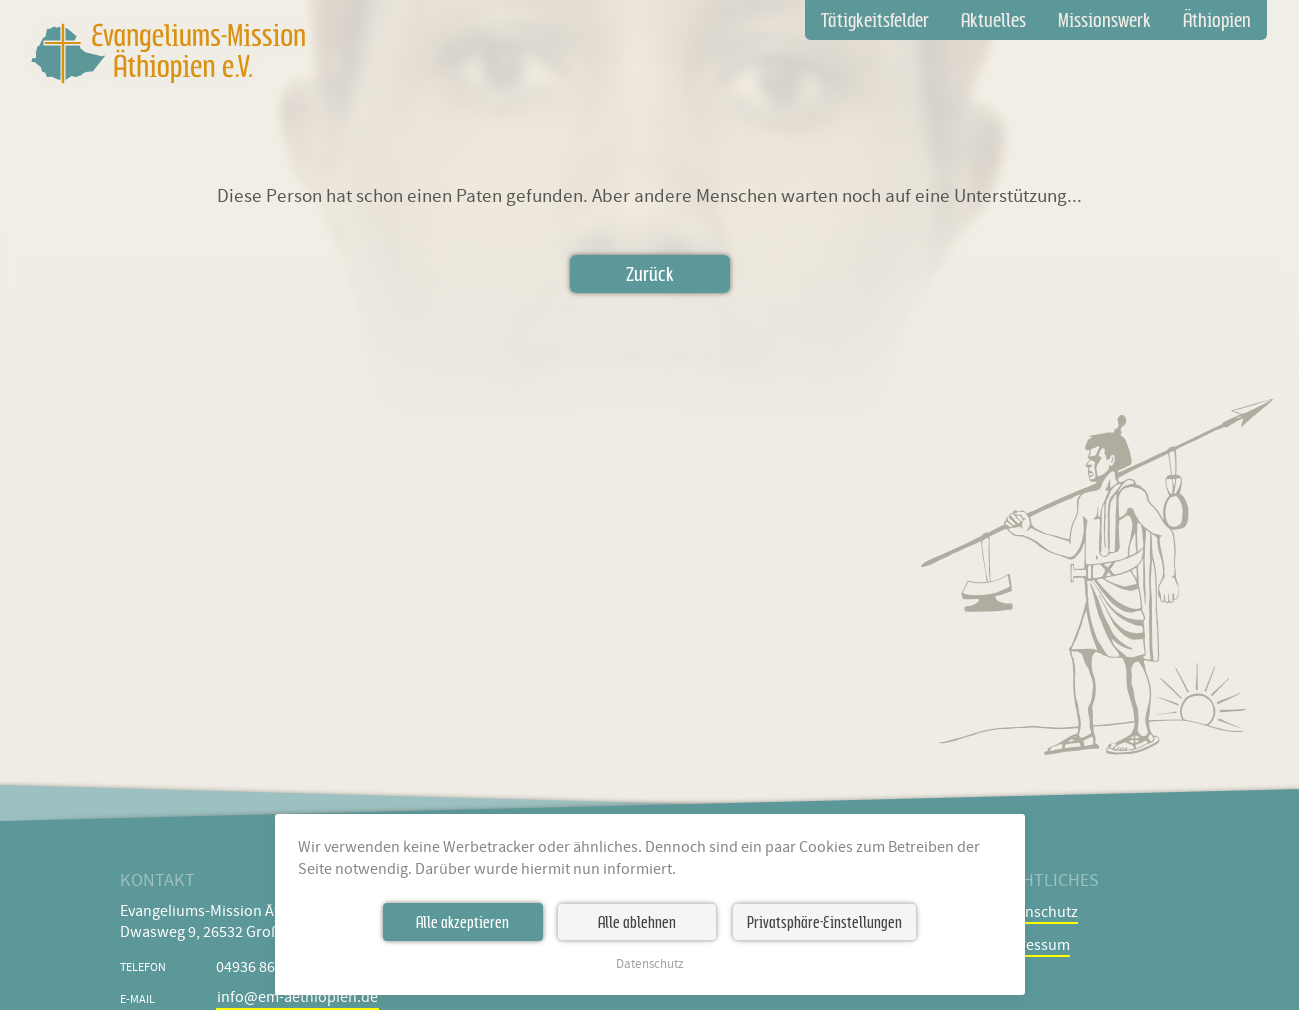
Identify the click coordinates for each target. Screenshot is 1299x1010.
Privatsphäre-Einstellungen (824, 922)
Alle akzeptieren (462, 922)
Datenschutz (650, 964)
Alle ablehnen (637, 922)
